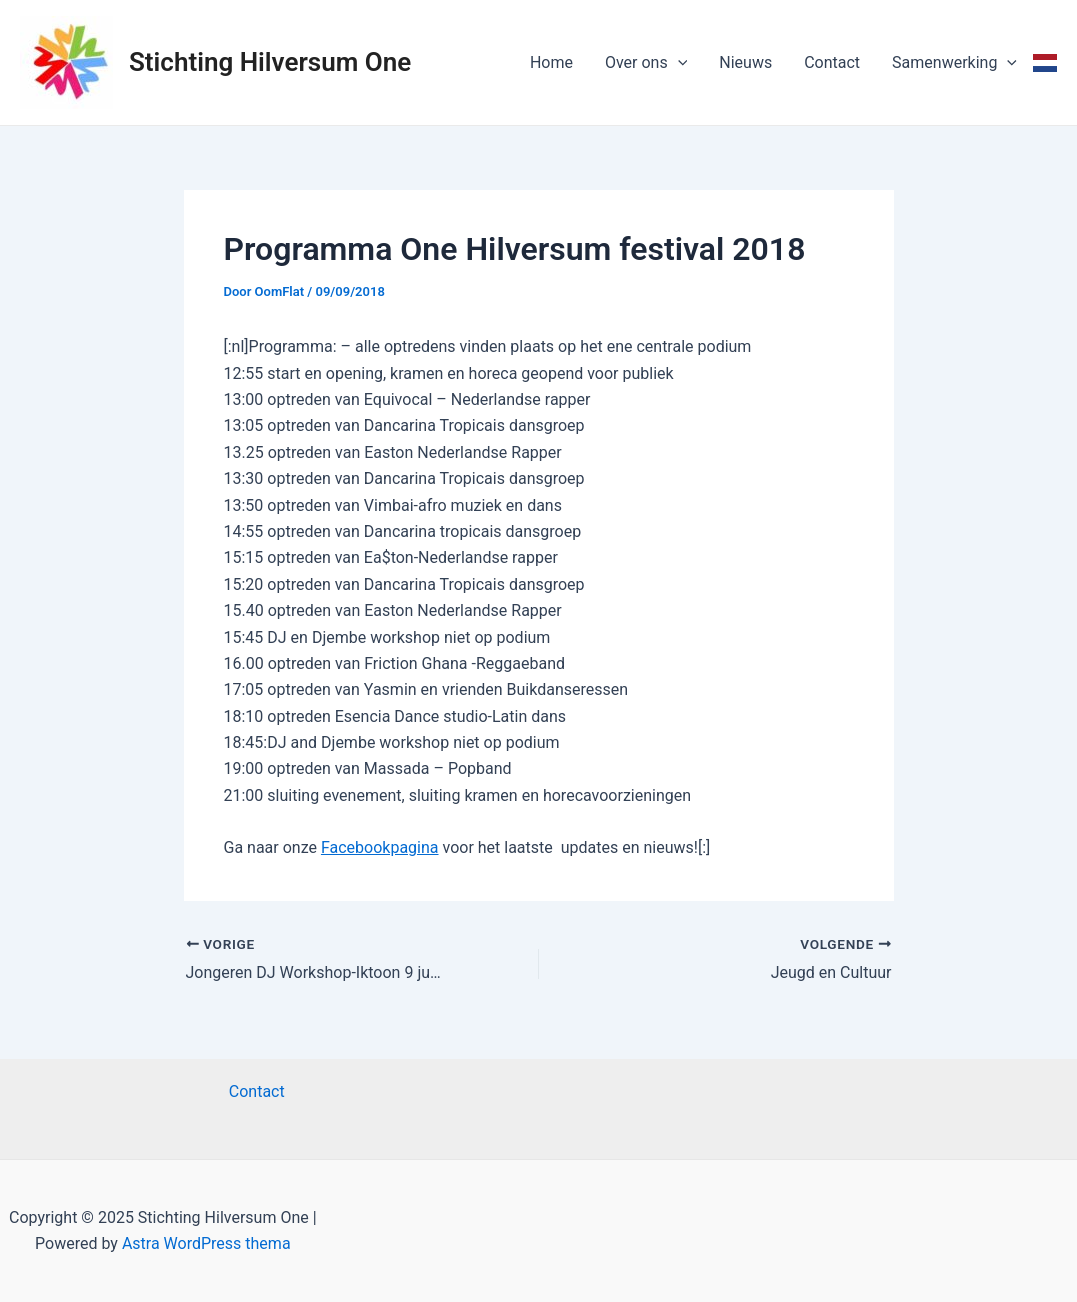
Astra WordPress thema (206, 1243)
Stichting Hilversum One (270, 62)
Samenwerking (954, 63)
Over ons (646, 63)
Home (551, 62)
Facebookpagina (380, 847)
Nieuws (745, 62)
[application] (678, 63)
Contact (832, 62)
